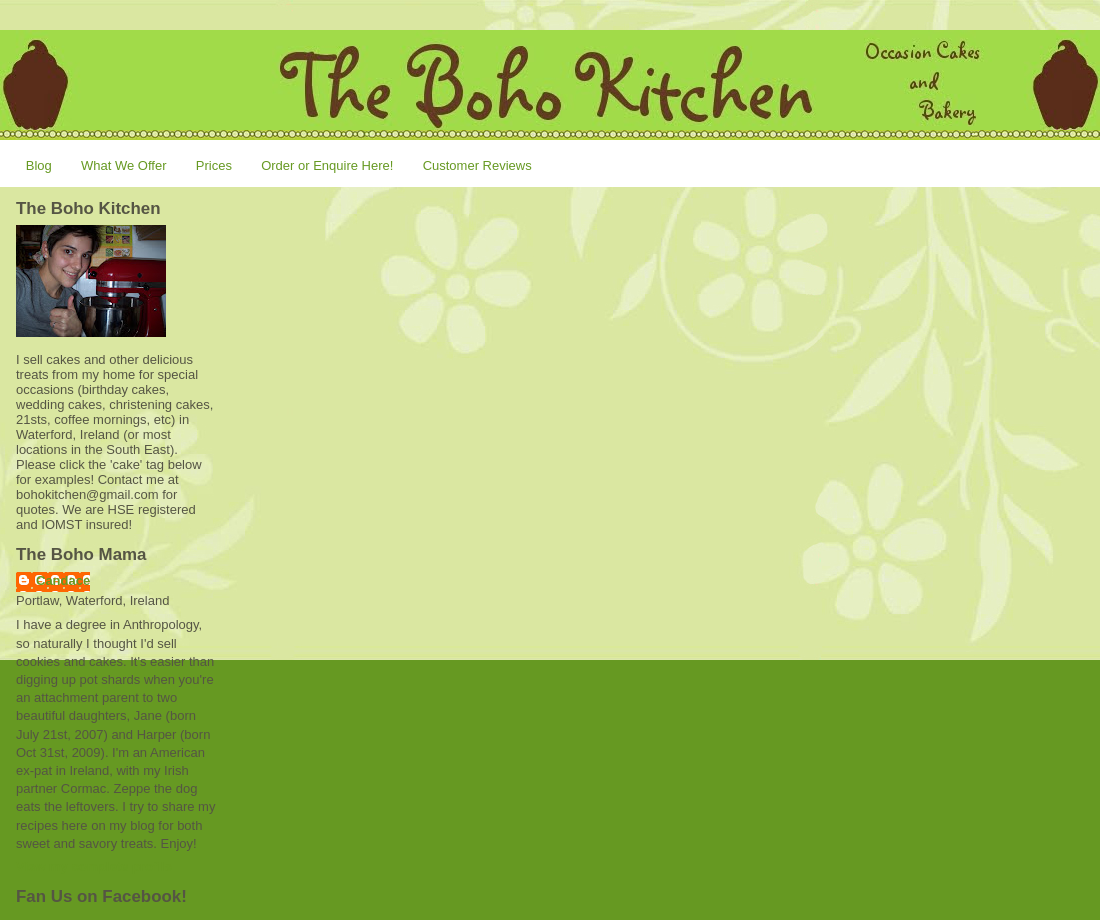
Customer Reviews (477, 165)
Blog (39, 165)
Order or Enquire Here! (327, 165)
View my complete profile (94, 866)
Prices (214, 165)
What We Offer (124, 165)
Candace (63, 580)
